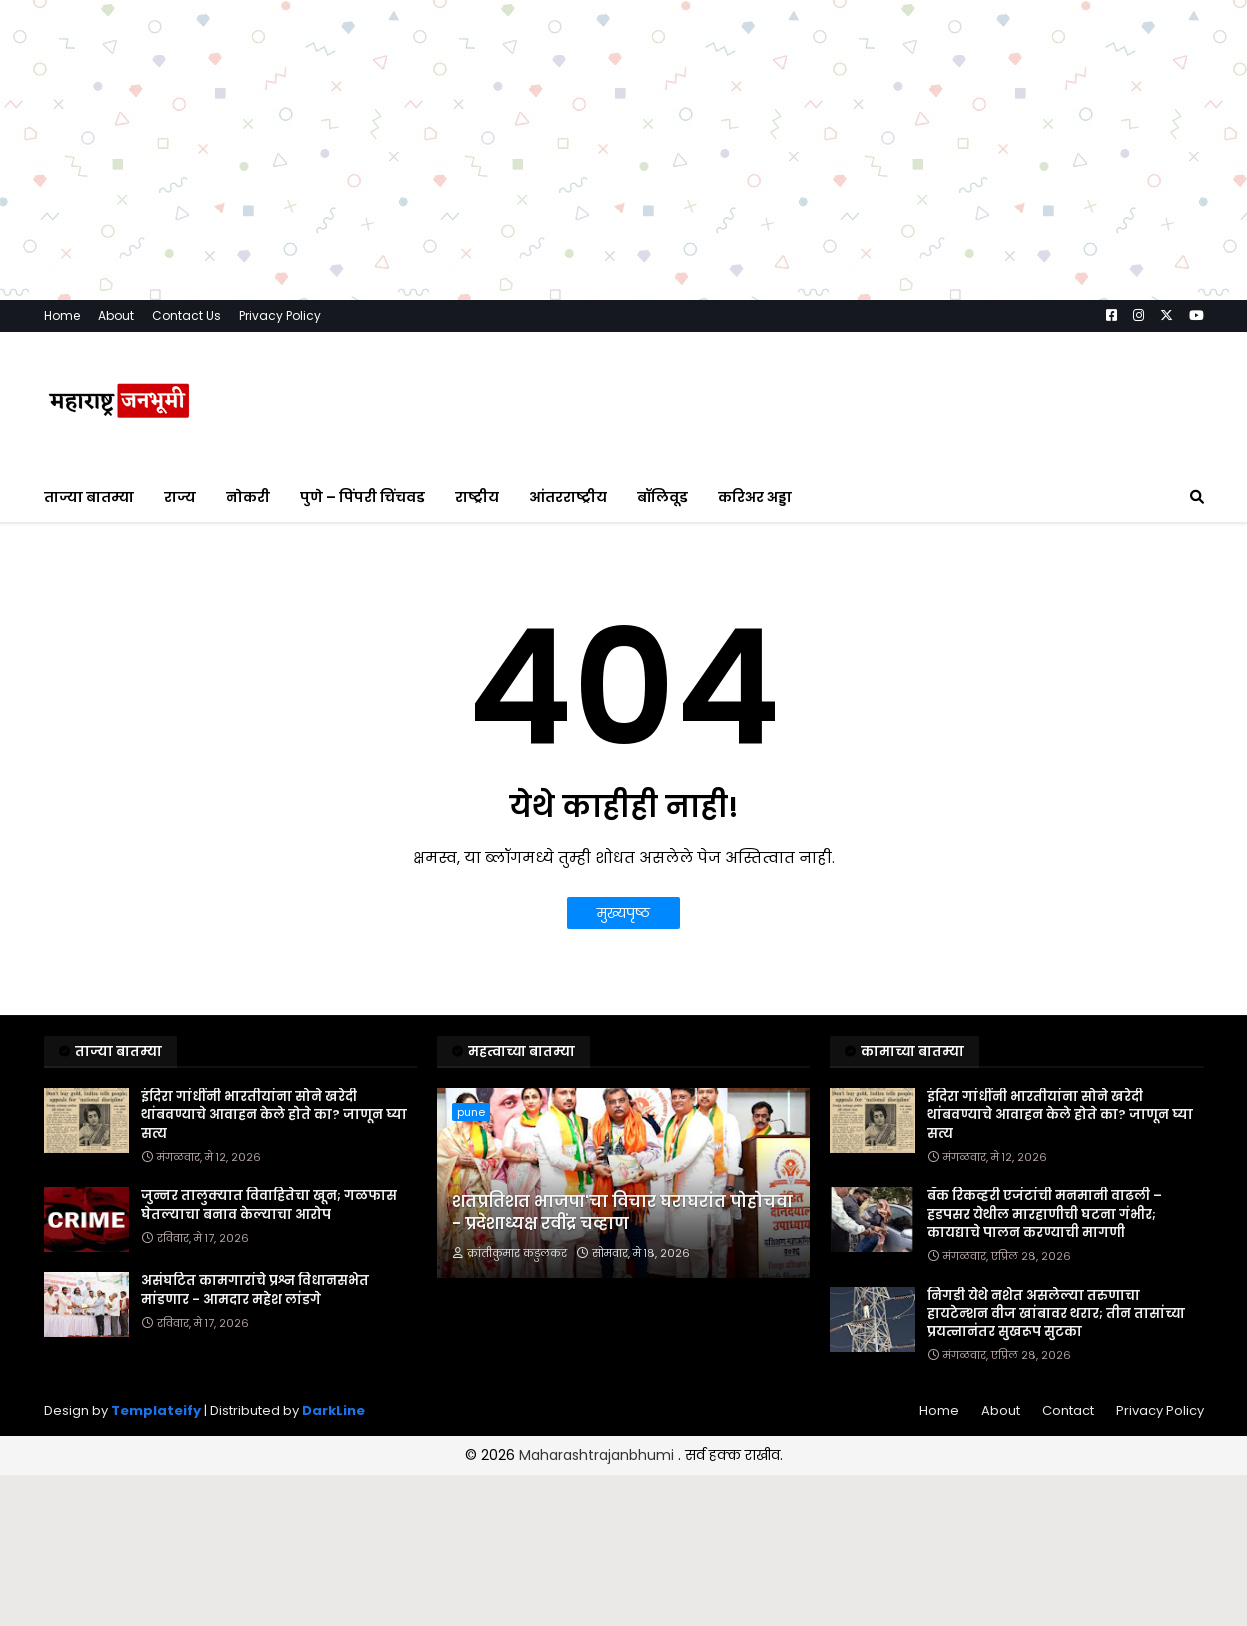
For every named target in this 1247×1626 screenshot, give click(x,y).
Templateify (156, 1410)
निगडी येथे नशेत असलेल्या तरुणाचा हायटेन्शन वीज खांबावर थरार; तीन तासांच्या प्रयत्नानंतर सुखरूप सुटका (1056, 1314)
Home (62, 315)
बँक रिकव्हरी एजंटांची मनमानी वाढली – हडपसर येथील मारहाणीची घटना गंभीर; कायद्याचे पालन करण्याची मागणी (1044, 1214)
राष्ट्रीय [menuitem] (477, 497)
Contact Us (186, 315)
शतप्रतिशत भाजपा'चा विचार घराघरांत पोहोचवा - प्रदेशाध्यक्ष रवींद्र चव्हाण (622, 1213)
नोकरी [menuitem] (248, 497)
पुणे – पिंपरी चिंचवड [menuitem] (362, 497)
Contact (1068, 1410)
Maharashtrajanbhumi (598, 1455)
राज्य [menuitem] (180, 497)
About (116, 315)
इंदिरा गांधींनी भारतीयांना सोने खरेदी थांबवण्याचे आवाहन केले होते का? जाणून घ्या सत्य (274, 1115)
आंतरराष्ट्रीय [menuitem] (568, 497)
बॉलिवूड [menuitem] (662, 497)
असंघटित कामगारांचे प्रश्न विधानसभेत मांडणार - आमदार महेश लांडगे (255, 1290)
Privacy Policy (280, 315)
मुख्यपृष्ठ (623, 913)
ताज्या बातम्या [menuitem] (89, 497)
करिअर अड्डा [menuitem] (755, 497)
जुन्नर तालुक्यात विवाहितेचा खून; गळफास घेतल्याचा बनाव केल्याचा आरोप (269, 1205)
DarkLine (333, 1410)
